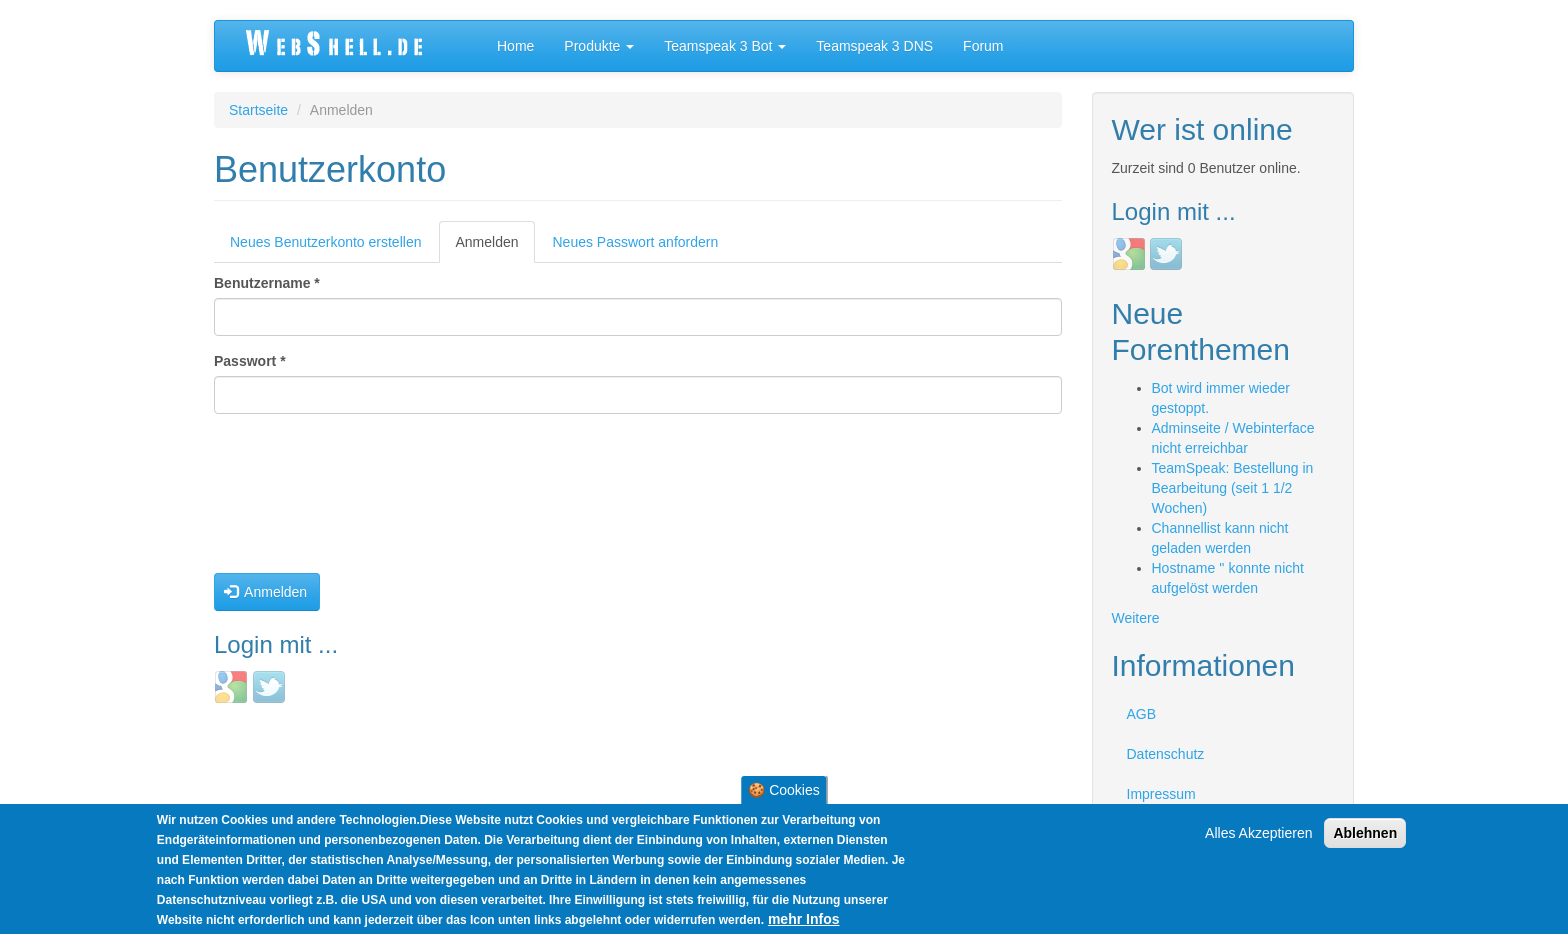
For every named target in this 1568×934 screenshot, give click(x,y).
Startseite (258, 110)
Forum (983, 46)
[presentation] (296, 501)
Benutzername (267, 283)
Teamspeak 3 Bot (725, 46)
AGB (1142, 714)
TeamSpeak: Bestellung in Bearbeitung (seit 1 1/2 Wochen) (1233, 488)
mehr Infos (804, 919)
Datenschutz (1166, 754)
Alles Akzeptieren (1258, 833)
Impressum (1161, 794)
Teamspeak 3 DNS (874, 46)
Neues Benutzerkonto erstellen (325, 242)
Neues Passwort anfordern (636, 242)
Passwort (250, 361)
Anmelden (494, 247)
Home (515, 46)
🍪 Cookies (783, 790)
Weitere (1136, 618)
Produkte (599, 46)
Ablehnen (1365, 833)
